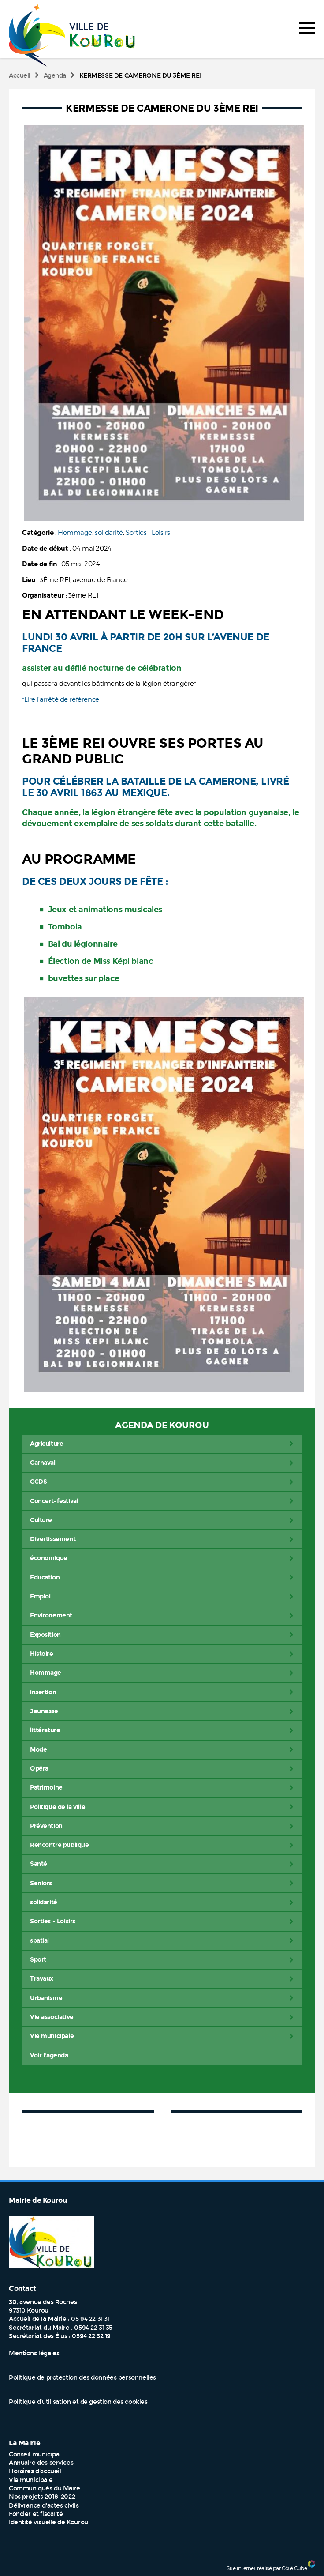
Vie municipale (30, 2480)
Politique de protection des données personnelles (82, 2377)
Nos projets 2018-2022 (42, 2497)
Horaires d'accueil (35, 2471)
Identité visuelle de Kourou (48, 2522)
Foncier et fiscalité (36, 2514)
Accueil (19, 75)
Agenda (55, 75)
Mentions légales (34, 2353)
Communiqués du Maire (44, 2488)
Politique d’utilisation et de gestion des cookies (78, 2402)
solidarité (109, 533)
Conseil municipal (35, 2454)
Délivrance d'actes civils (44, 2505)
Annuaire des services (41, 2463)
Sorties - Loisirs (148, 533)
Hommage (75, 533)
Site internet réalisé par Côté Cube (267, 2568)
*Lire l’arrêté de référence (60, 699)
